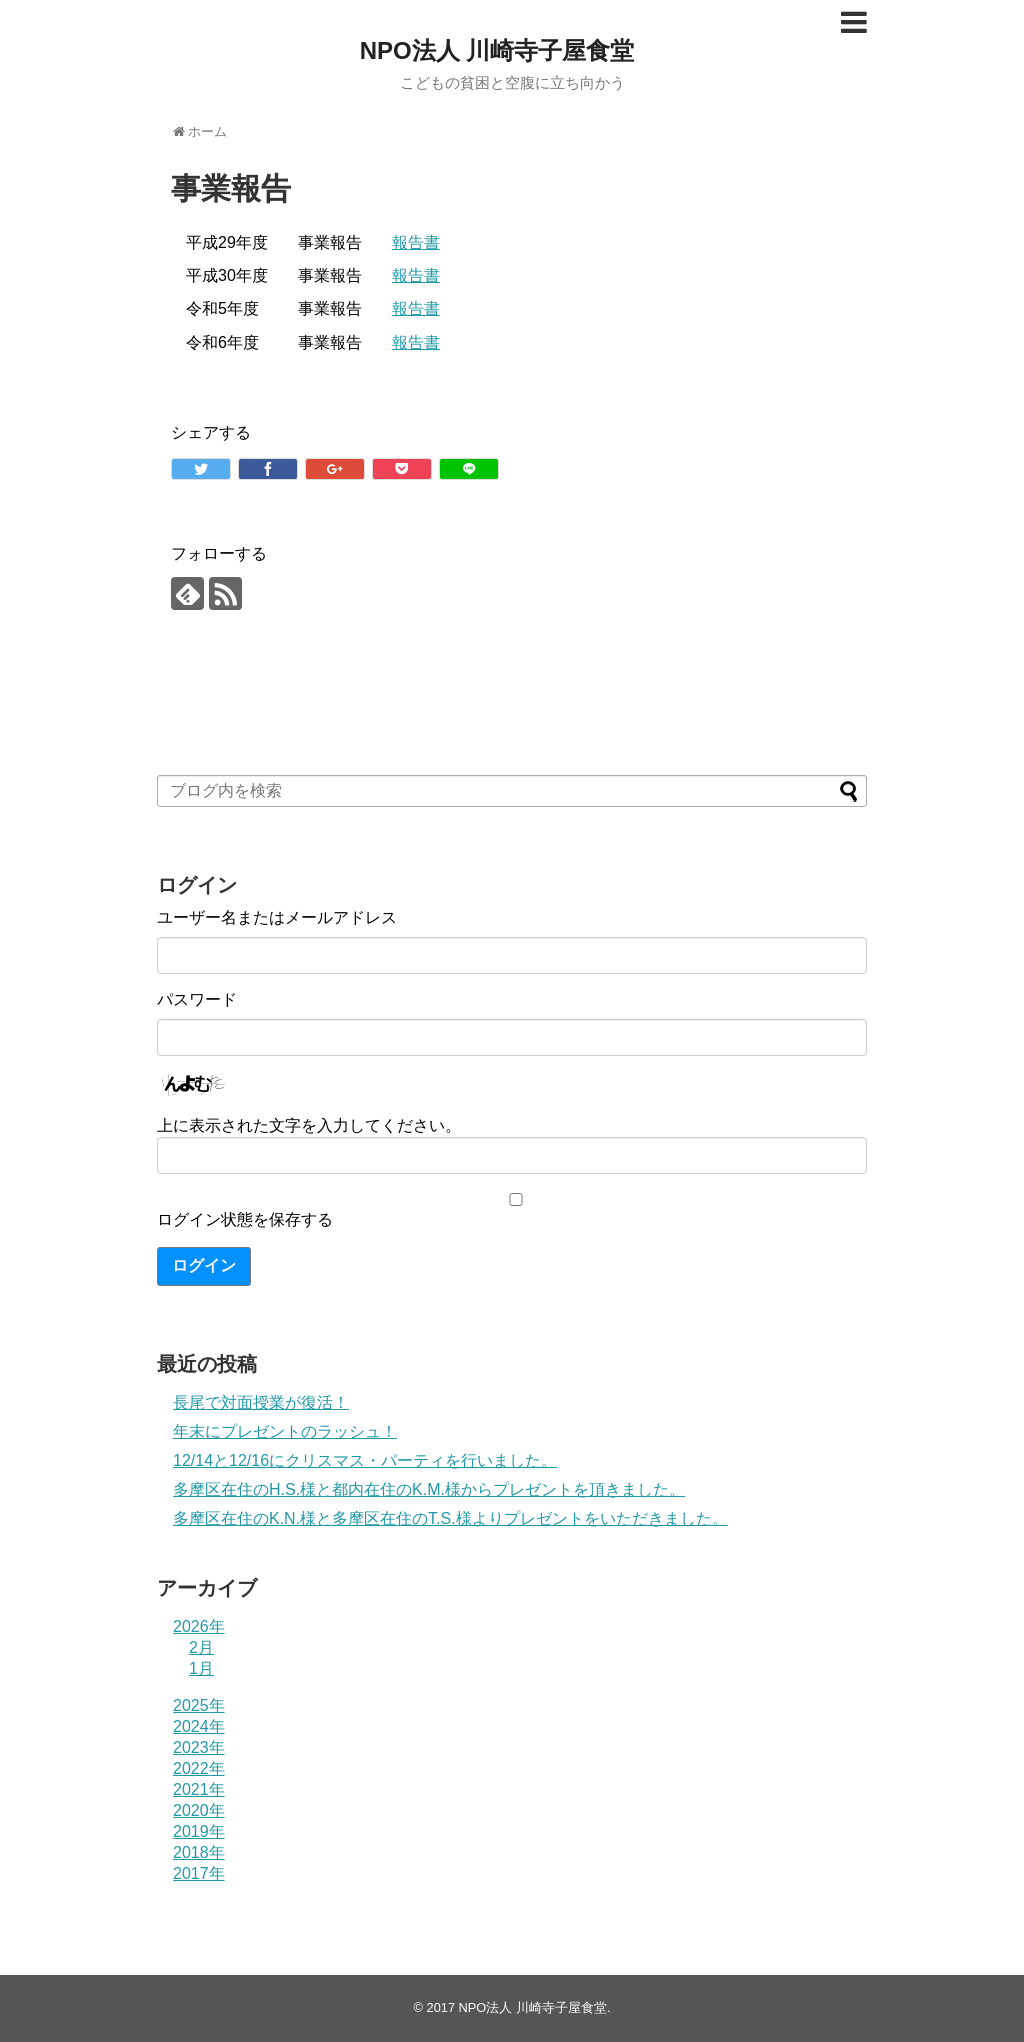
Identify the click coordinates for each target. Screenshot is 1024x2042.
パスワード (197, 999)
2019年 (199, 1831)
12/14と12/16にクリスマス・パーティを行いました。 (365, 1460)
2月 (201, 1647)
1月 (201, 1668)
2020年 (199, 1810)
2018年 (199, 1852)
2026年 (199, 1626)
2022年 (199, 1768)
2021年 (199, 1789)
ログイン (204, 1265)
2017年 (199, 1873)
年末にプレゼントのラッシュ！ (285, 1431)
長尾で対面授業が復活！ (261, 1402)
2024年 (199, 1726)
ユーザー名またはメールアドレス (277, 917)
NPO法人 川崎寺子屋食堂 (497, 50)
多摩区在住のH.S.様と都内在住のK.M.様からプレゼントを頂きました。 (429, 1489)
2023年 (199, 1747)
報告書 (416, 242)
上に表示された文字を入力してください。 (309, 1125)
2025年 (199, 1705)
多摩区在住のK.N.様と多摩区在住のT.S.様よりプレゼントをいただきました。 (450, 1518)
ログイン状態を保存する (245, 1219)
